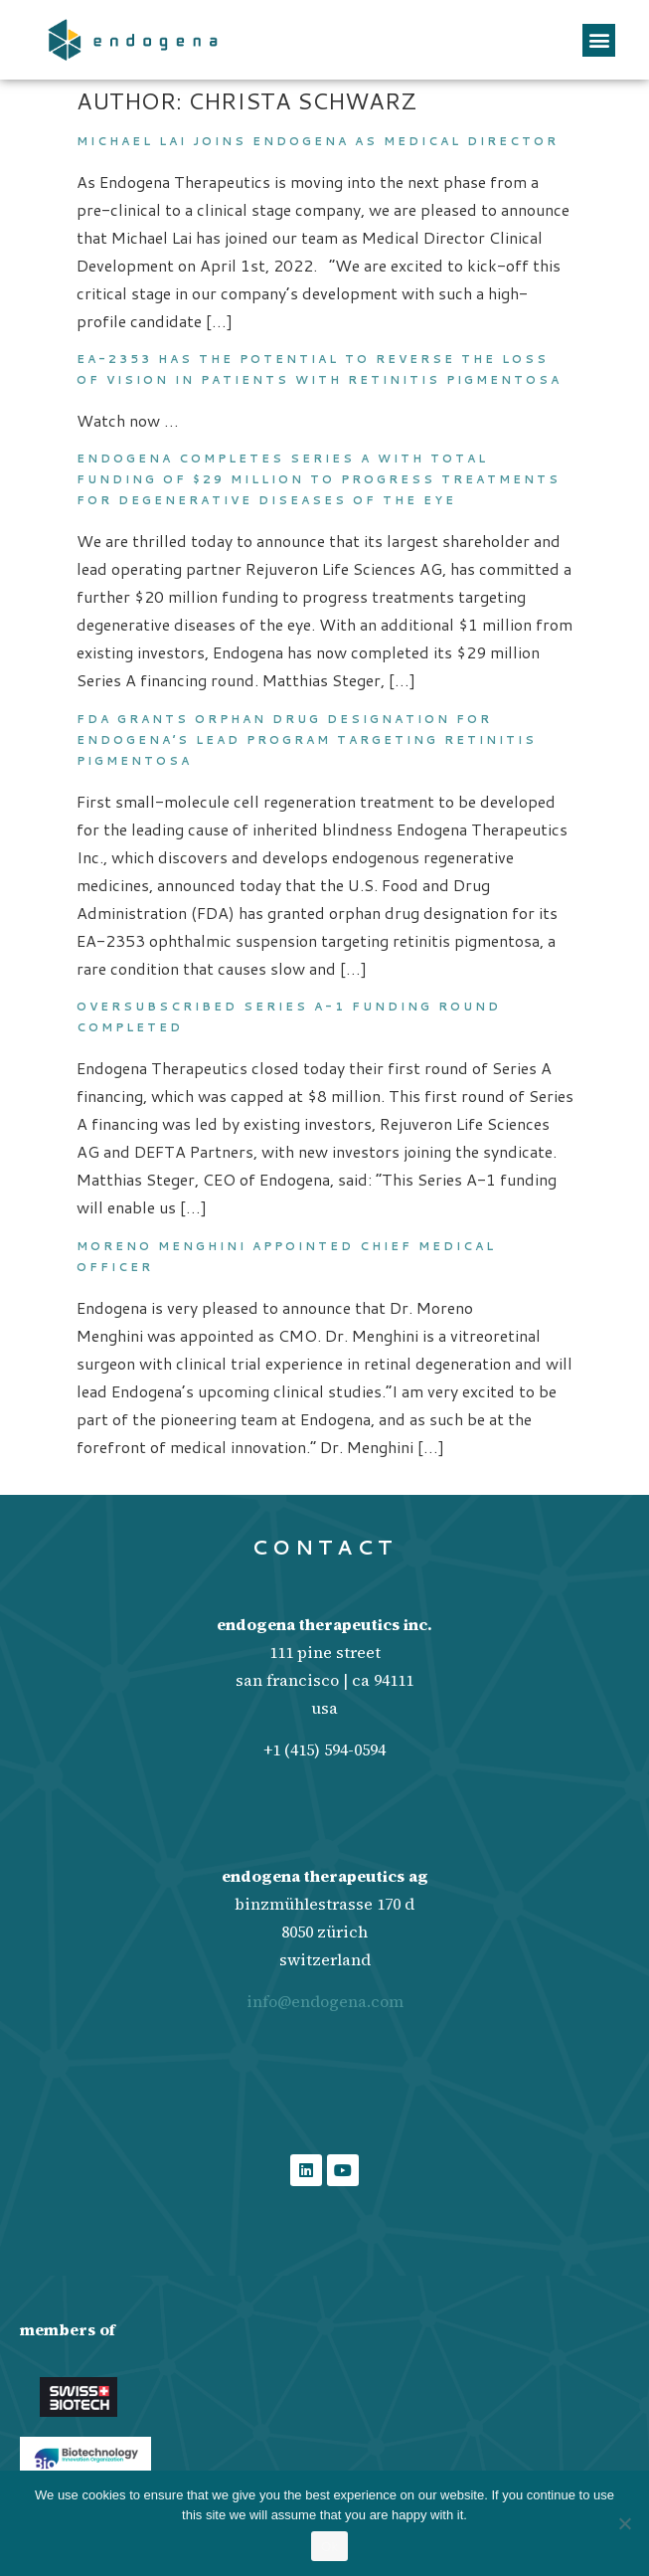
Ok (329, 2546)
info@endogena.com (325, 2001)
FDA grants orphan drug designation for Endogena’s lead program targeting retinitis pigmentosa (307, 740)
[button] (598, 40)
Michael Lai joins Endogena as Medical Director (321, 141)
